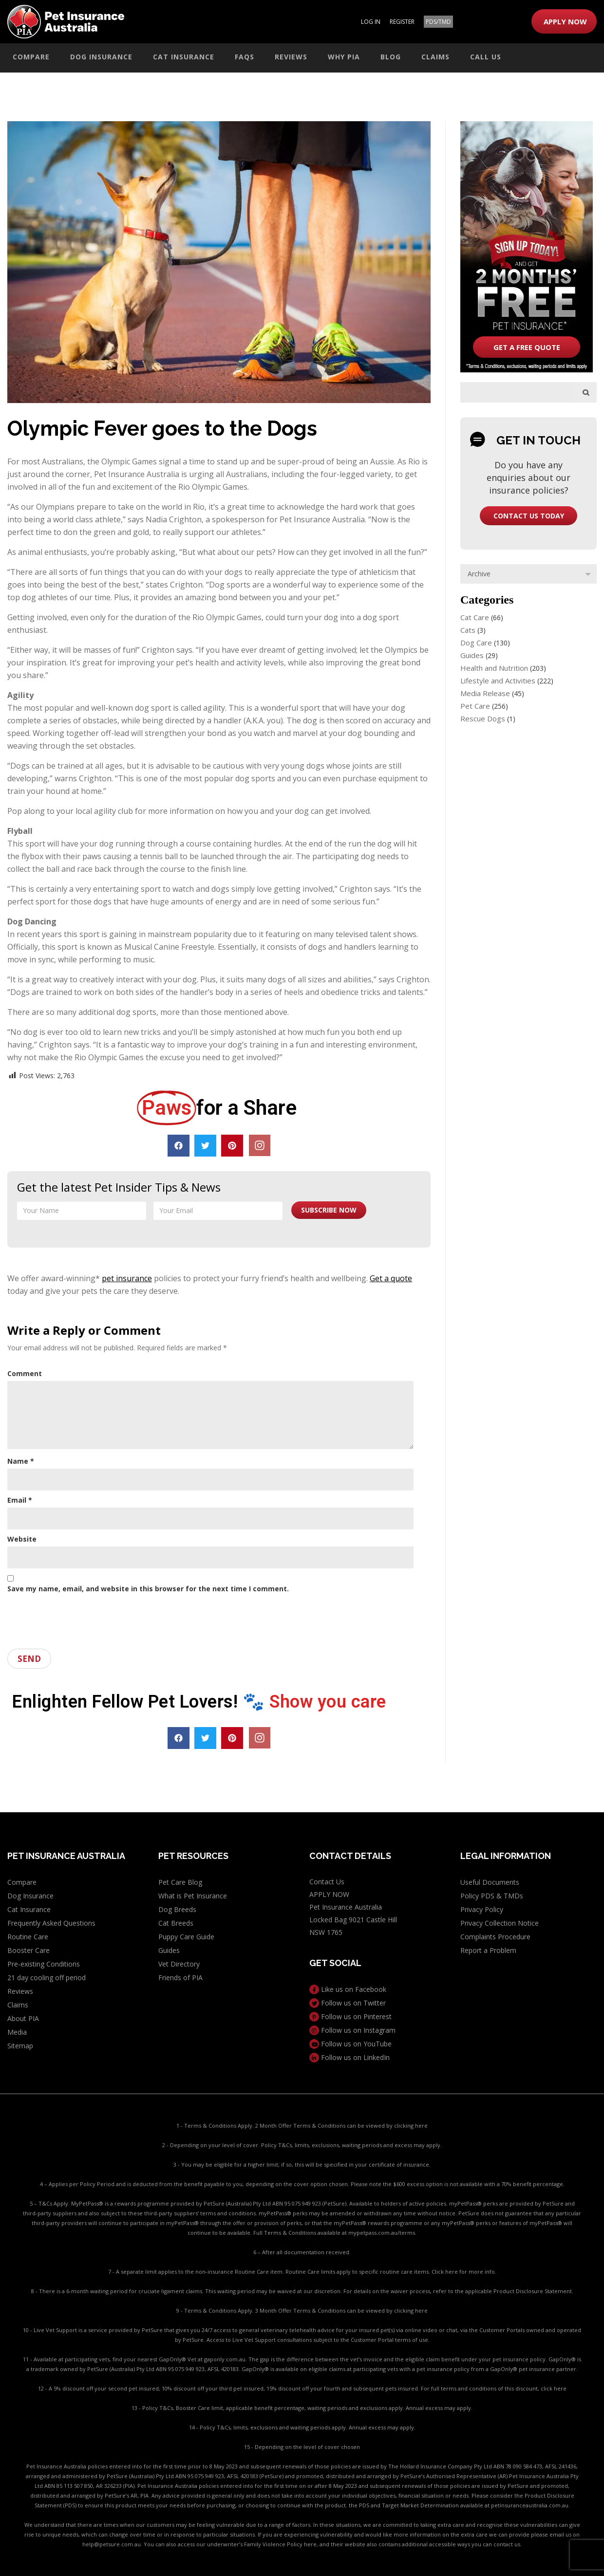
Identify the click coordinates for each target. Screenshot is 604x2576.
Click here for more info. (464, 2271)
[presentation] (81, 1618)
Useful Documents (489, 1882)
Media (17, 2032)
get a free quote (526, 347)
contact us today (528, 515)
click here (553, 2388)
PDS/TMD (438, 22)
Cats (467, 630)
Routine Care (27, 1936)
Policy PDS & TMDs (491, 1895)
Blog (390, 56)
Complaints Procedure (495, 1936)
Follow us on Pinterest (350, 2016)
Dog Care (476, 642)
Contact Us (326, 1881)
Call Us (485, 56)
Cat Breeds (175, 1923)
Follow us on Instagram (352, 2030)
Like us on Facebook (347, 1989)
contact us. (507, 2544)
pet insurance (127, 1278)
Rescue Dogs (482, 718)
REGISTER (402, 22)
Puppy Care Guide (186, 1936)
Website (22, 1539)
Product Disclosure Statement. (533, 2291)
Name (20, 1461)
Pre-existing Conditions (43, 1964)
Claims (435, 56)
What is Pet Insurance (192, 1895)
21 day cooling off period (46, 1977)
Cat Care (474, 617)
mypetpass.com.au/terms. (382, 2232)
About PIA (23, 2018)
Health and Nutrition (494, 668)
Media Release (485, 693)
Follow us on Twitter (347, 2002)
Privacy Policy (481, 1909)
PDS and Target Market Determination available (421, 2505)
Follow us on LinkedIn (349, 2057)
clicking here (411, 2125)
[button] (178, 1146)
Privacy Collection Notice (499, 1923)
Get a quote (391, 1278)
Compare (31, 56)
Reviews (291, 56)
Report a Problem (488, 1950)
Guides (472, 655)
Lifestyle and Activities (497, 680)
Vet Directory (179, 1964)
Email (19, 1500)
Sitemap (20, 2045)
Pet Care (475, 706)
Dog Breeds (177, 1909)
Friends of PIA (180, 1977)
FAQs (244, 56)
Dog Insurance (101, 56)
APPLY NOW (565, 21)
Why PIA (344, 56)
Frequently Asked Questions (51, 1923)
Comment (24, 1373)
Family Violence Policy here (280, 2544)
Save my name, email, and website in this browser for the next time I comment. (148, 1588)
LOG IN (370, 22)
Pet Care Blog (180, 1882)
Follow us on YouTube (350, 2043)
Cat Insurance (183, 56)
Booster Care (28, 1950)
